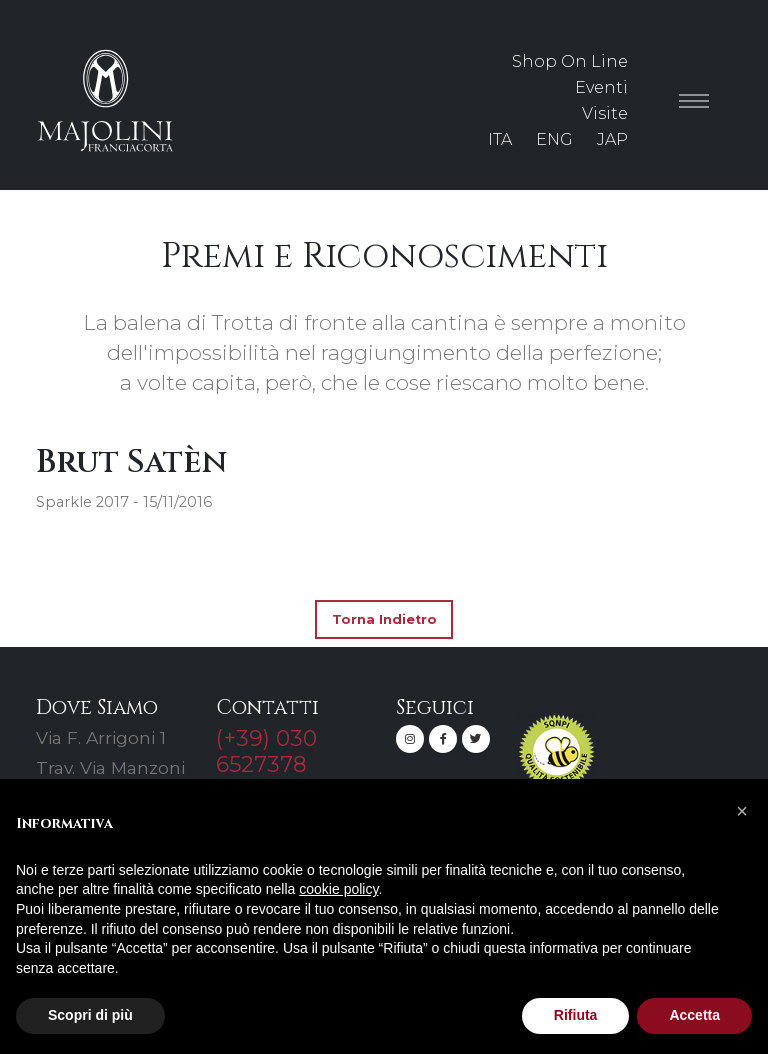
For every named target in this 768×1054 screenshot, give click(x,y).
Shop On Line (570, 61)
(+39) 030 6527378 (266, 751)
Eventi (601, 87)
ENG (554, 139)
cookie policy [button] (338, 889)
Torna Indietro (384, 619)
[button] (742, 811)
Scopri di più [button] (90, 1015)
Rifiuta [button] (576, 1015)
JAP (612, 139)
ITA (500, 139)
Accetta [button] (694, 1015)
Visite (605, 113)
